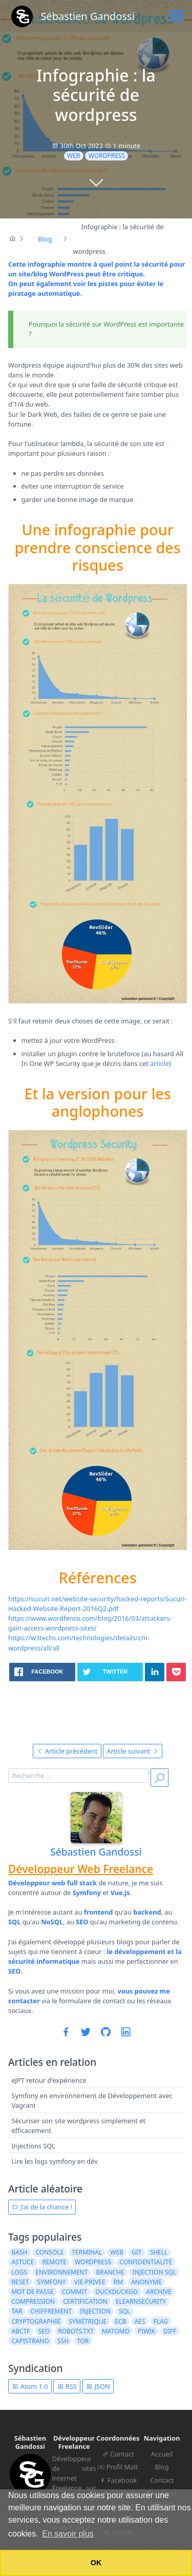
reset (20, 2282)
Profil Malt (118, 2466)
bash (19, 2252)
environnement (61, 2272)
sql (124, 2311)
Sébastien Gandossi (96, 1852)
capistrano (30, 2341)
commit (74, 2291)
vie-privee (89, 2282)
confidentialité (145, 2262)
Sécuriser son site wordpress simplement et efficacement (78, 2125)
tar (16, 2311)
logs (19, 2272)
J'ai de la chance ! (42, 2206)
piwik (146, 2331)
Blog (162, 2466)
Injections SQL (33, 2145)
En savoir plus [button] (68, 2533)
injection (95, 2311)
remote (54, 2262)
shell (159, 2252)
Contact (118, 2454)
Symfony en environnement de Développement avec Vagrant (91, 2100)
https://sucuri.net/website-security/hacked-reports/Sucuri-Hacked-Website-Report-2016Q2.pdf (97, 1603)
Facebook (118, 2480)
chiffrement (51, 2311)
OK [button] (96, 2563)
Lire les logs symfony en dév (54, 2161)
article (159, 1063)
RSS (67, 2386)
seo (44, 2331)
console (49, 2252)
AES (139, 2321)
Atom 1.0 (30, 2386)
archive (159, 2291)
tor (83, 2341)
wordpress (107, 155)
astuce (22, 2262)
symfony (51, 2282)
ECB (120, 2321)
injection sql (154, 2272)
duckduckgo (116, 2291)
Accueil (162, 2454)
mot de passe (32, 2291)
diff (169, 2331)
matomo (116, 2331)
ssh (63, 2341)
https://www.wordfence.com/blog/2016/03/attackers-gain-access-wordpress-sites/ (90, 1623)
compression (33, 2301)
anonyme (146, 2282)
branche (110, 2272)
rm (118, 2282)
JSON (98, 2386)
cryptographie (35, 2321)
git (136, 2252)
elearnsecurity (141, 2301)
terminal (87, 2252)
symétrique (87, 2321)
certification (85, 2301)
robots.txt (76, 2331)
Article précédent (67, 1751)
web (73, 155)
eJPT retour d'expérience (48, 2080)
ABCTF (20, 2331)
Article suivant (133, 1751)
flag (160, 2321)
